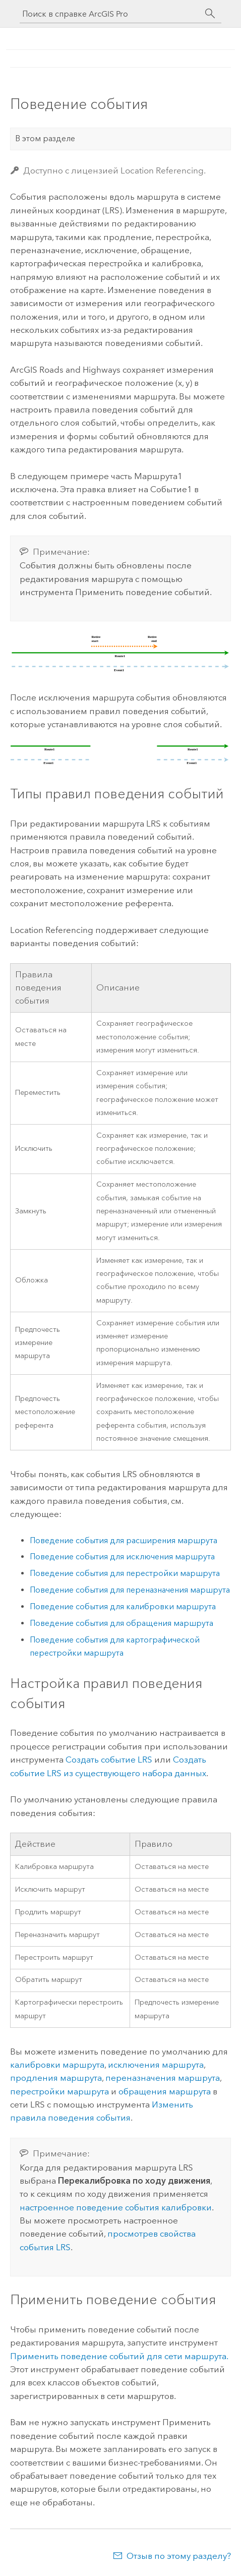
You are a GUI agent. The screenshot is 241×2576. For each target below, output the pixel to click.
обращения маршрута (164, 2091)
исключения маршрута (156, 2065)
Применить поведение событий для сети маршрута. (119, 2356)
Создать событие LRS (109, 1759)
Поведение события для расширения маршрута (123, 1540)
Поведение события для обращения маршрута (121, 1623)
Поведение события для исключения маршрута (122, 1556)
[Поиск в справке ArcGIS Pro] (110, 14)
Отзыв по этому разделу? (179, 2556)
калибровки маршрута (57, 2065)
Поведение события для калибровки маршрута (123, 1606)
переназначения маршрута (162, 2078)
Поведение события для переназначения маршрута (130, 1590)
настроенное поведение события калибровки (116, 2207)
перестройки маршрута (59, 2091)
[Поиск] (210, 14)
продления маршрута (56, 2078)
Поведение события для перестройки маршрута (125, 1573)
